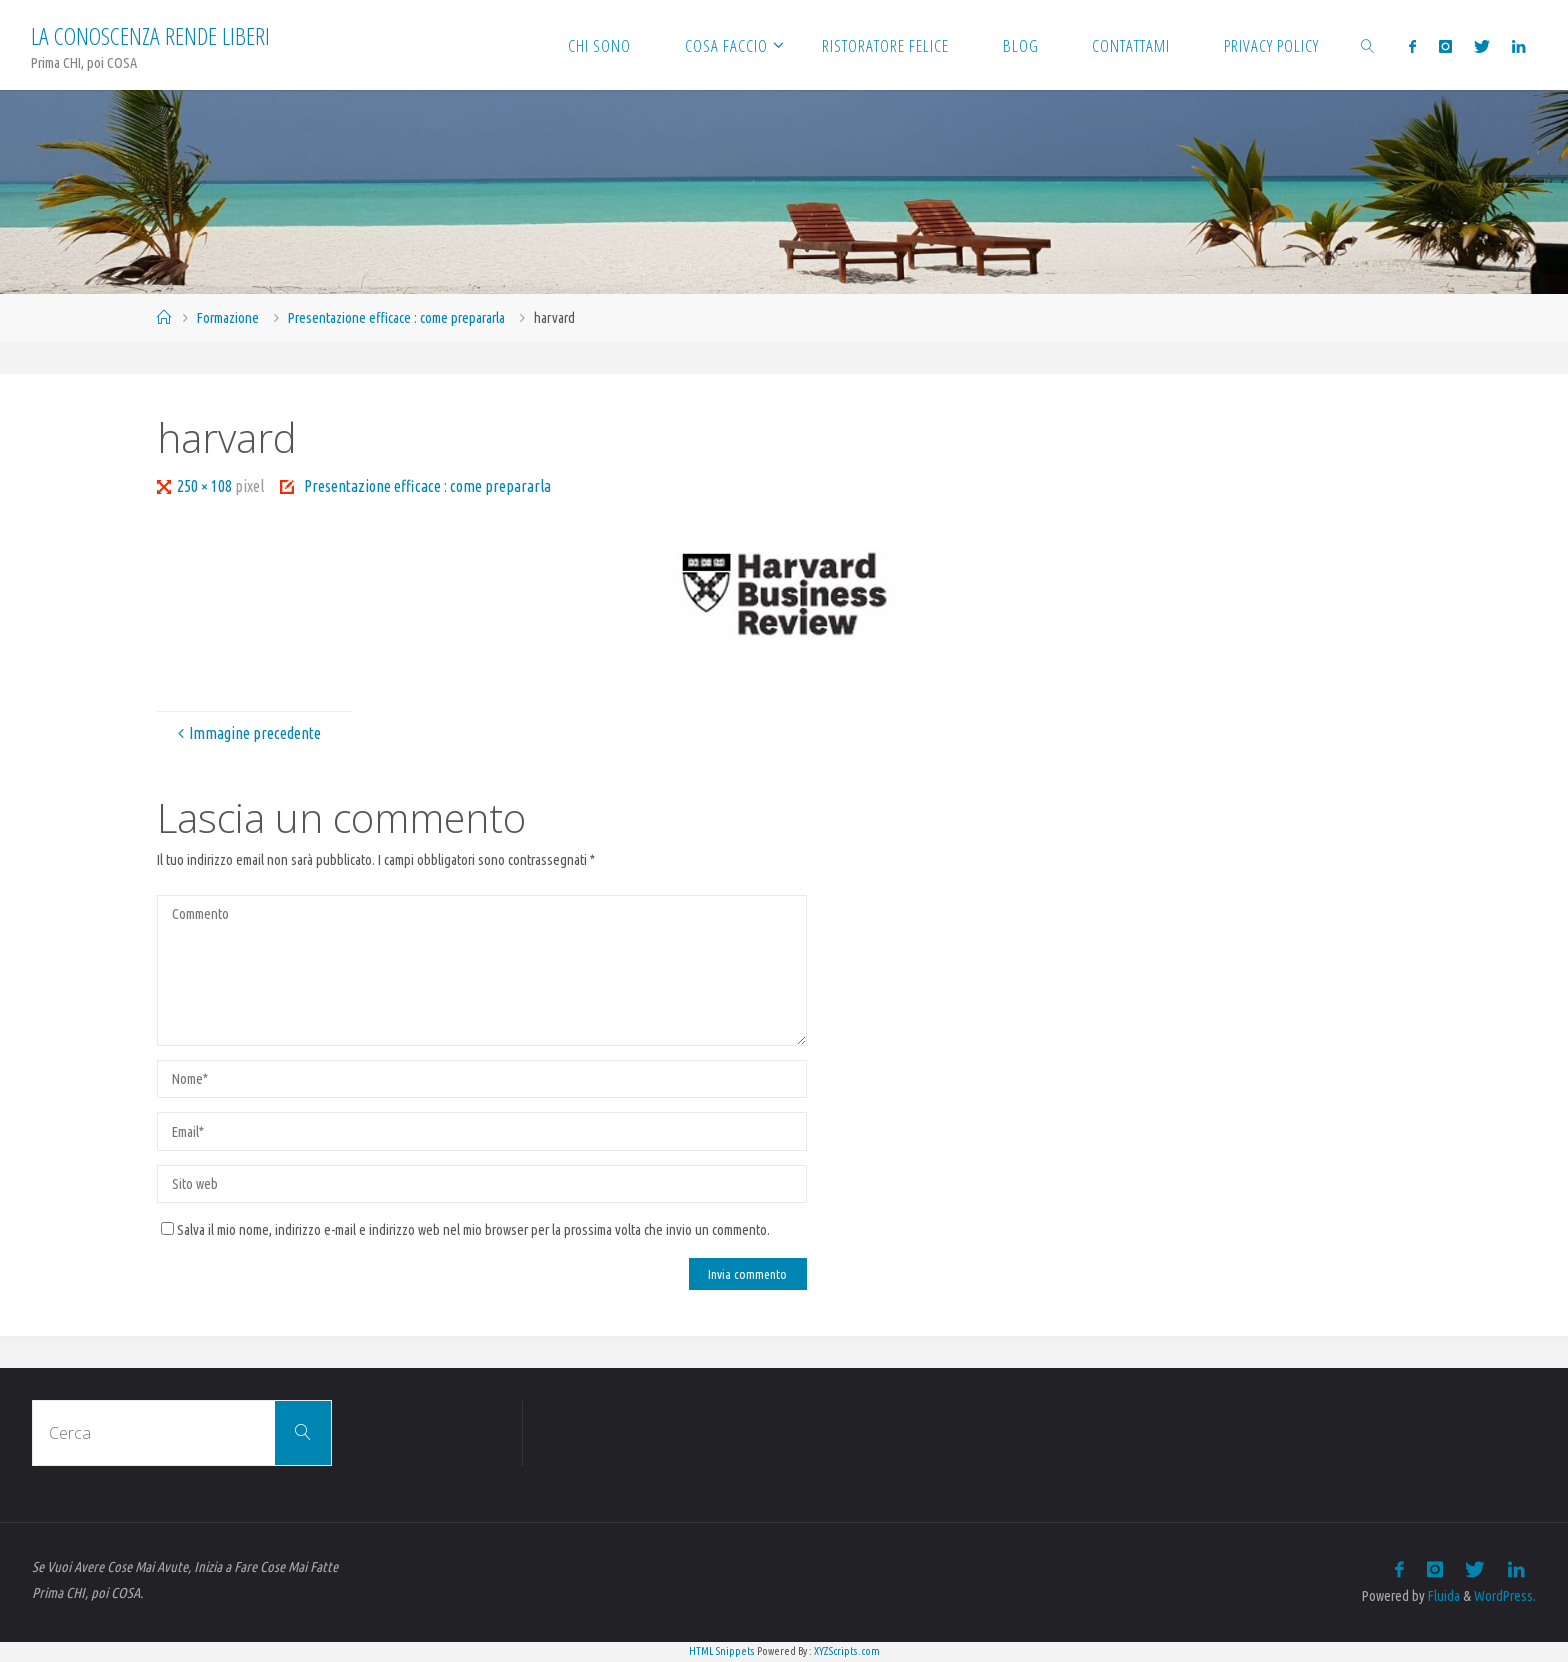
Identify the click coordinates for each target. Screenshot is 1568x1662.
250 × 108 (206, 486)
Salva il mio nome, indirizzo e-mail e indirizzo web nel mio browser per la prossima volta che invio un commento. (465, 1230)
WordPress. (1505, 1596)
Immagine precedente (247, 733)
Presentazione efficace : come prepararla (396, 318)
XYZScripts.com (847, 1651)
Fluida (1442, 1596)
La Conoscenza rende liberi (150, 35)
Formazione (228, 318)
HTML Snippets (722, 1651)
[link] (1368, 45)
